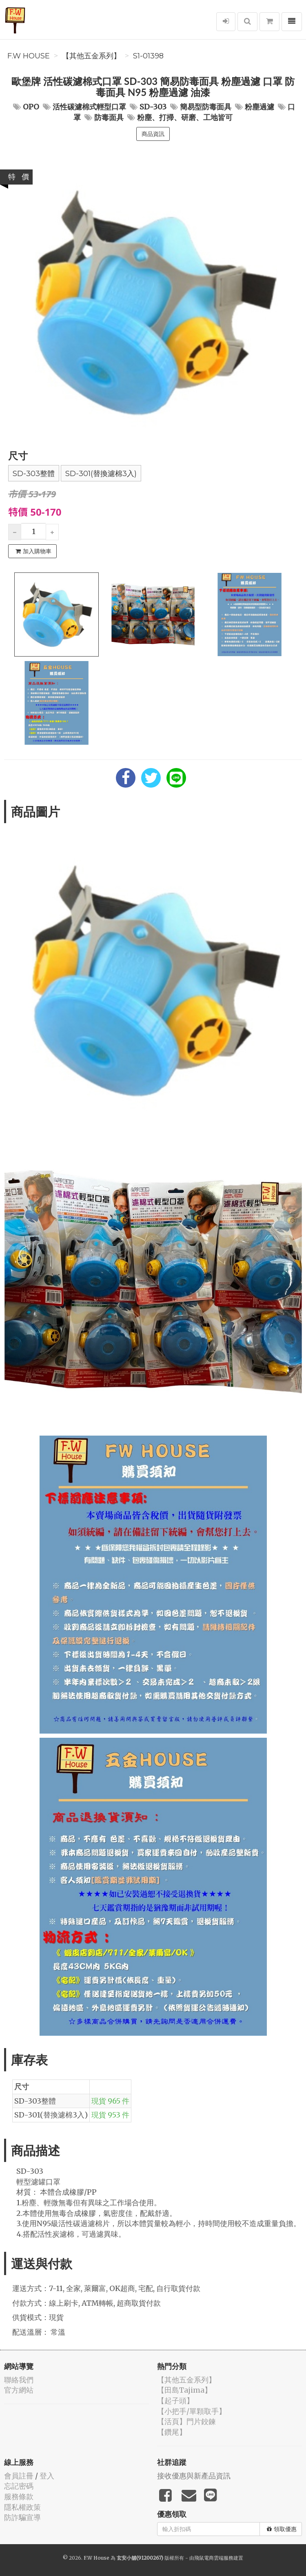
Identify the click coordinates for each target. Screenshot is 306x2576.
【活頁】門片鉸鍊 (186, 2421)
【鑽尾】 (171, 2432)
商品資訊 (153, 134)
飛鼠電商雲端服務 (213, 2558)
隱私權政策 (22, 2507)
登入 (47, 2475)
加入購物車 (33, 551)
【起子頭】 (175, 2400)
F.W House (28, 55)
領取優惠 (282, 2529)
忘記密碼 (18, 2486)
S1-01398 (148, 55)
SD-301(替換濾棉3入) (101, 473)
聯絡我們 (18, 2380)
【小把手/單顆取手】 (191, 2411)
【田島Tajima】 (184, 2390)
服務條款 (18, 2496)
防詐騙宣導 (22, 2517)
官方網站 (18, 2390)
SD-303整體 (34, 473)
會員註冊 (18, 2475)
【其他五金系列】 (91, 55)
